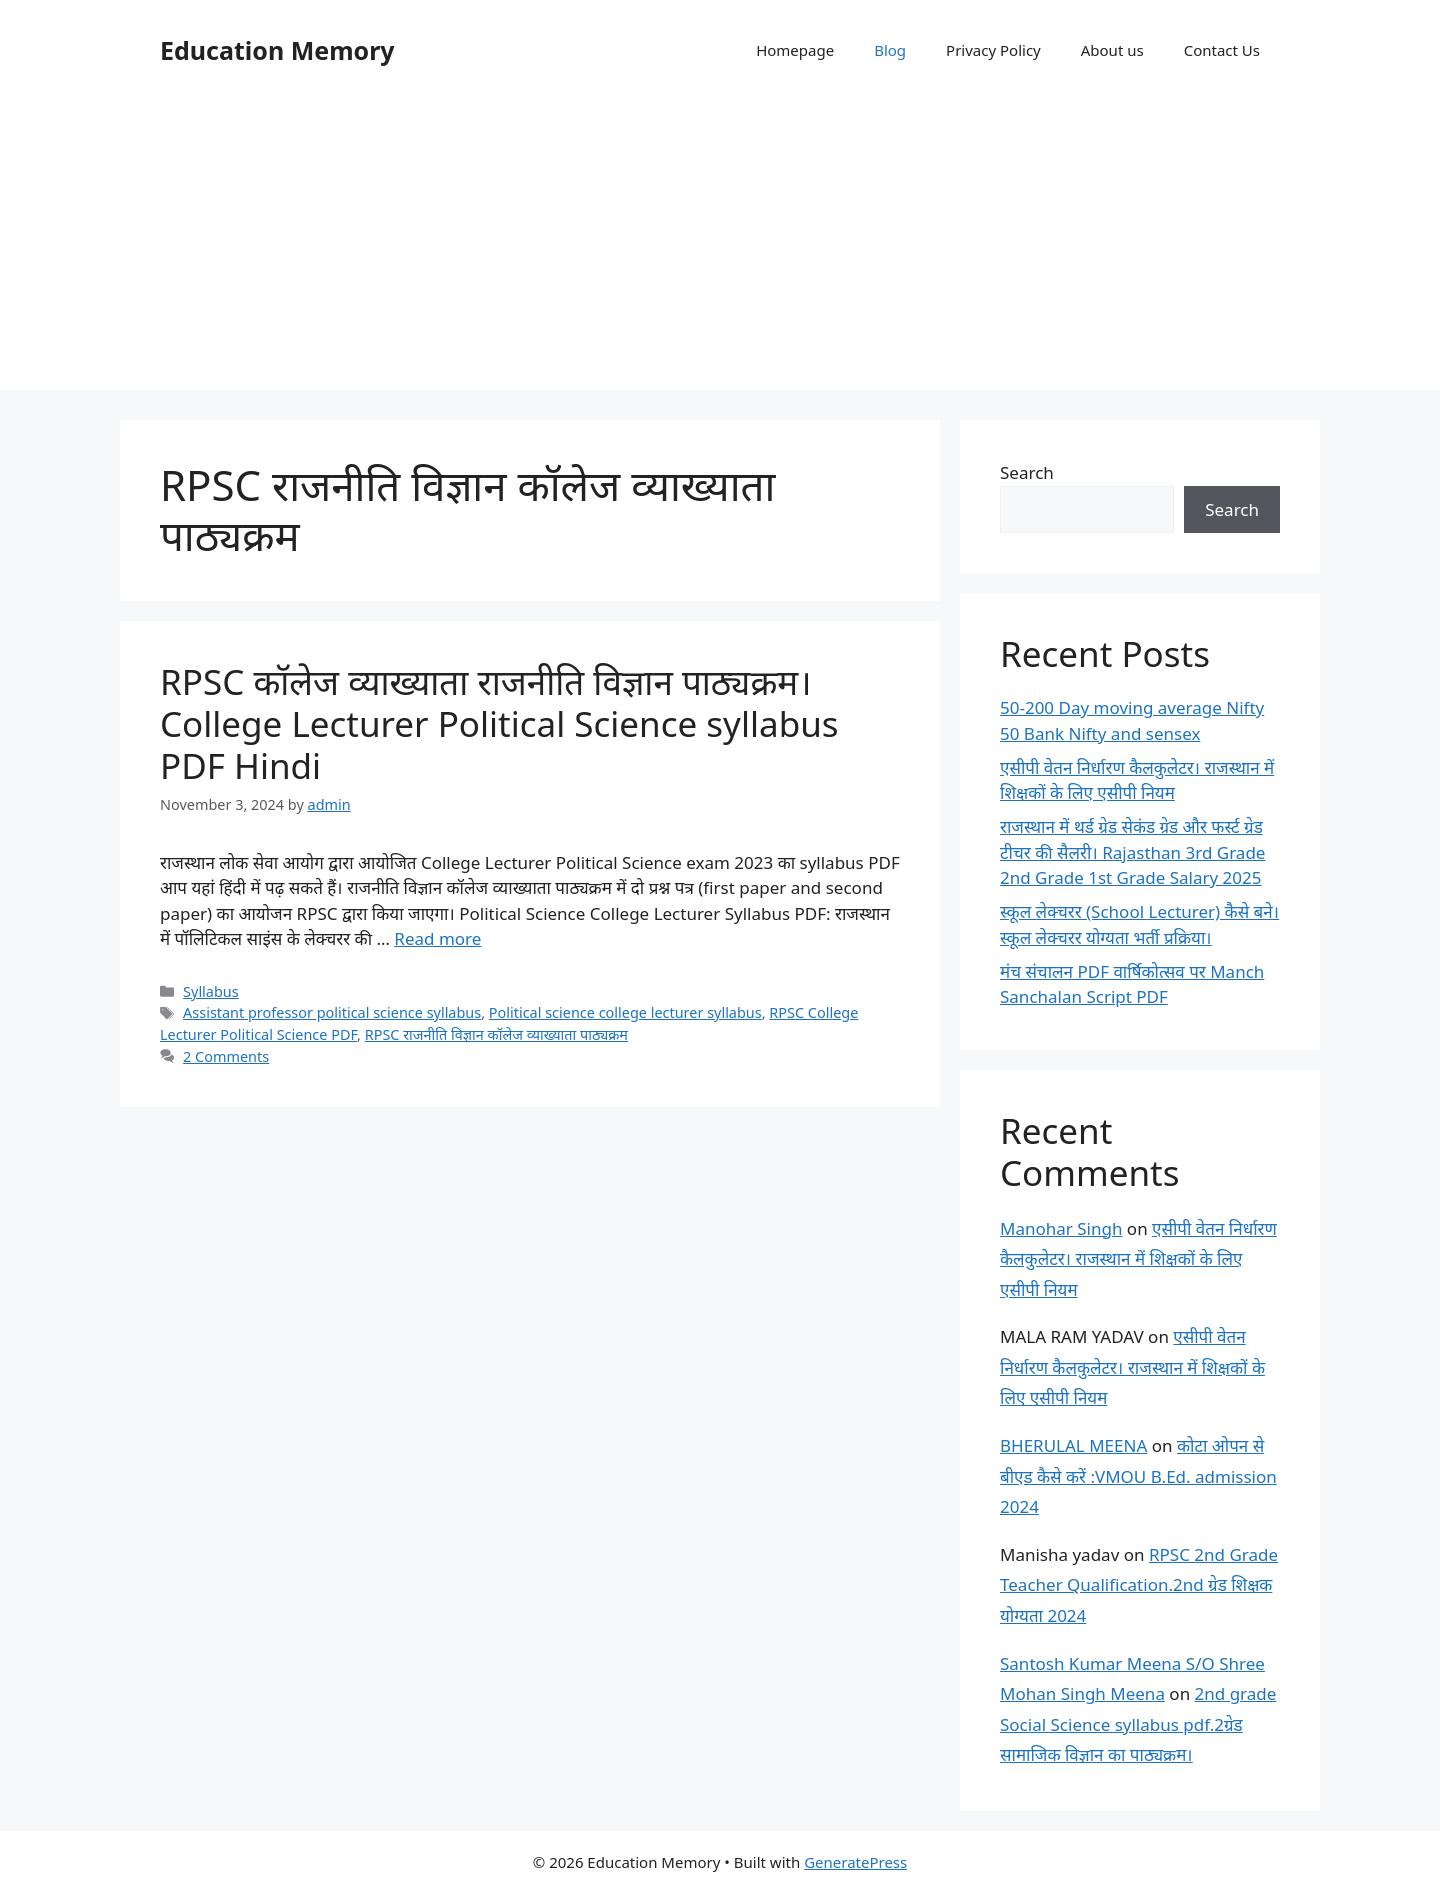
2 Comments (226, 1056)
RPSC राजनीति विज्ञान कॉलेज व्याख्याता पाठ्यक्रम (496, 1034)
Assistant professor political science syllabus (332, 1012)
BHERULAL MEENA (1073, 1445)
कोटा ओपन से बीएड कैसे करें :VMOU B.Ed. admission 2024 (1138, 1476)
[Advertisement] (720, 250)
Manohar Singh (1061, 1228)
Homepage (795, 50)
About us (1112, 50)
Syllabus (211, 991)
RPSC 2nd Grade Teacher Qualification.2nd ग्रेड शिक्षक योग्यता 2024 (1139, 1585)
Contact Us (1222, 50)
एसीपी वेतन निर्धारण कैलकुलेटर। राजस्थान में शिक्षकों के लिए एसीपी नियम (1138, 1259)
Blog (890, 50)
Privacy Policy (993, 50)
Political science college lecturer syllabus (625, 1012)
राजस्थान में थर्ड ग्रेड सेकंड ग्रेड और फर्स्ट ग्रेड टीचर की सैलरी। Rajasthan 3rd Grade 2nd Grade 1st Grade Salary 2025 (1132, 852)
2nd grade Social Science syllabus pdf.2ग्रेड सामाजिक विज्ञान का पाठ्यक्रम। (1138, 1724)
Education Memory (277, 50)
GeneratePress (855, 1862)
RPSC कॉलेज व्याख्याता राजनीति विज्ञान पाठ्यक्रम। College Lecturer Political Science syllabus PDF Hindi (499, 723)
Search (1027, 472)
